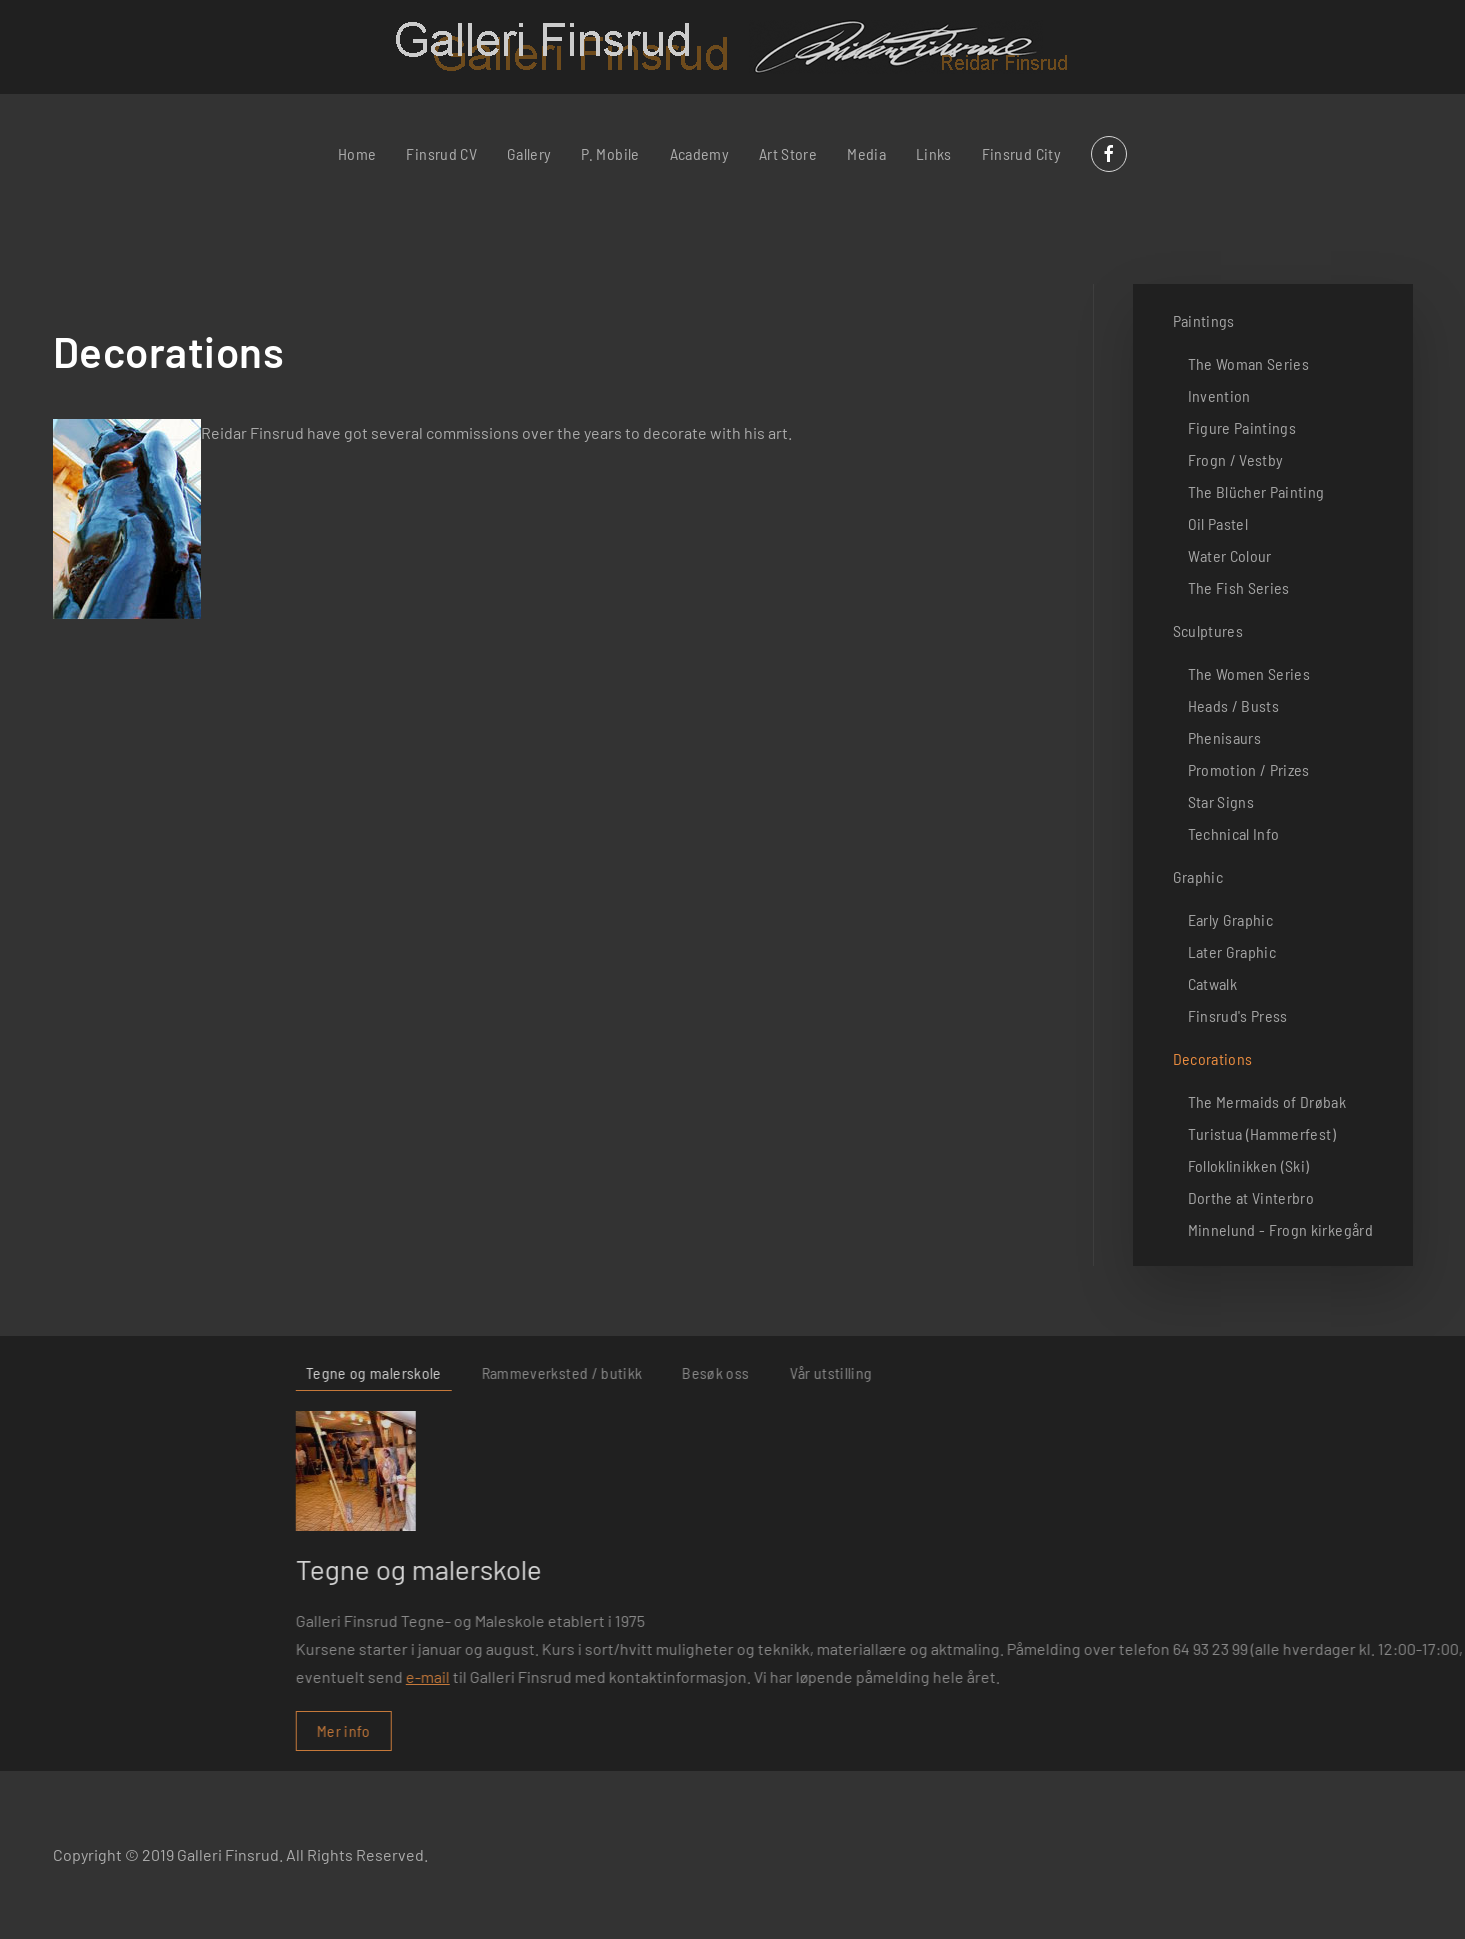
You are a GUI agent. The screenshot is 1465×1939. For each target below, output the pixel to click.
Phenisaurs (1225, 737)
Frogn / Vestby (1236, 459)
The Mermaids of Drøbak (1267, 1101)
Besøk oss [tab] (1289, 1372)
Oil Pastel (1218, 523)
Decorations (1213, 1058)
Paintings (1204, 320)
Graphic (1198, 876)
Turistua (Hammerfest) (1262, 1133)
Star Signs (1221, 801)
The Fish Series (1239, 587)
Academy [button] (699, 153)
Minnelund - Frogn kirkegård (1280, 1229)
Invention (1219, 395)
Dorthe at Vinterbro (1251, 1197)
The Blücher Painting (1256, 491)
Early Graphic (1231, 919)
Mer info (918, 1730)
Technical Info (1234, 833)
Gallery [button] (529, 153)
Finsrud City (1021, 153)
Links (934, 153)
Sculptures (1208, 630)
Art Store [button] (788, 153)
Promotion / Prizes (1249, 769)
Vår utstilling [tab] (1404, 1372)
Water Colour (1230, 555)
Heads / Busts (1234, 705)
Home (357, 153)
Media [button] (866, 153)
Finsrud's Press (1238, 1015)
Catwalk (1212, 983)
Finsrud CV (441, 153)
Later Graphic (1232, 951)
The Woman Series (1249, 363)
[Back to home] (732, 47)
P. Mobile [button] (610, 153)
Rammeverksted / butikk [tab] (1136, 1372)
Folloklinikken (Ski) (1249, 1165)
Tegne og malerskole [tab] (948, 1372)
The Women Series (1249, 673)
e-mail (1002, 1676)
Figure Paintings (1242, 427)
